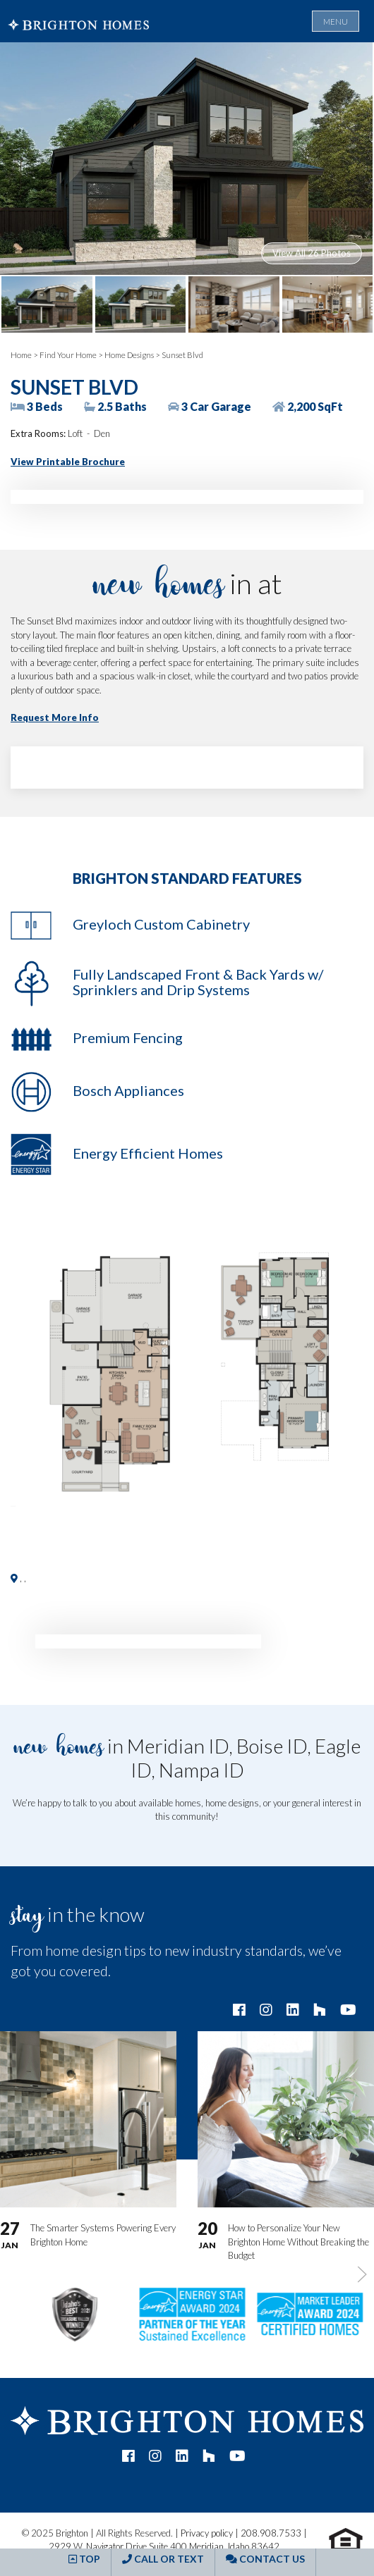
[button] (187, 1368)
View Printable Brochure (68, 461)
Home (21, 354)
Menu (335, 21)
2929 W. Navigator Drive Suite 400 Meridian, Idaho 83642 (164, 2546)
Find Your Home (68, 354)
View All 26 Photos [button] (311, 253)
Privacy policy (207, 2533)
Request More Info (55, 717)
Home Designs (129, 354)
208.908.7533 (271, 2533)
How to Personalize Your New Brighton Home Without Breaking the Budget (298, 2241)
